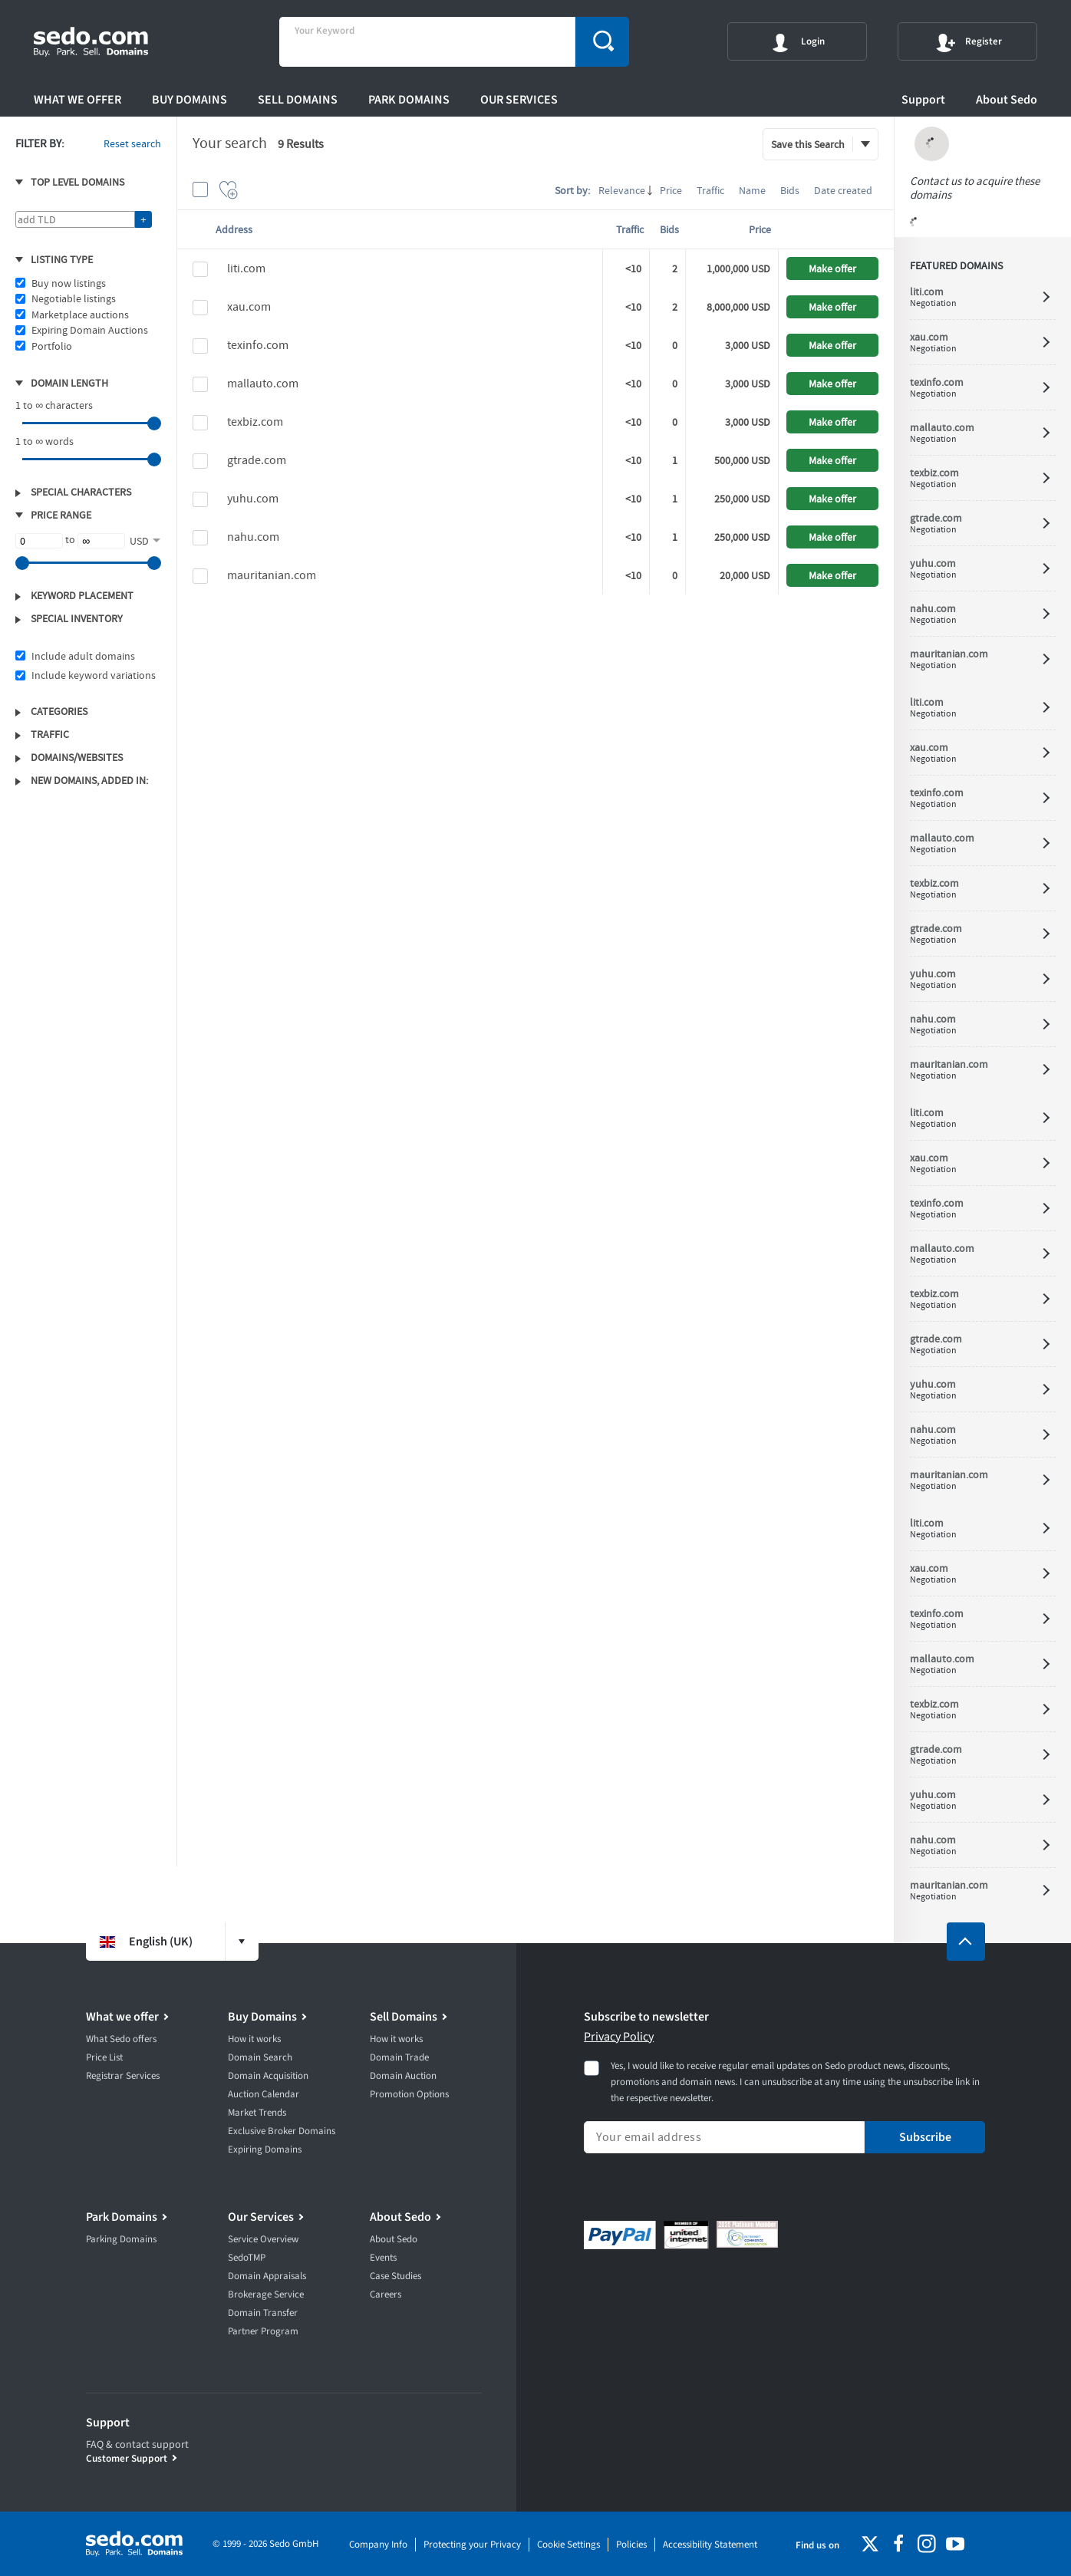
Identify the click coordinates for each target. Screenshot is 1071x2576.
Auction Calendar (263, 2094)
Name (752, 190)
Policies (631, 2544)
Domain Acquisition (268, 2076)
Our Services (519, 99)
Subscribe (925, 2137)
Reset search (132, 143)
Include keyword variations (93, 675)
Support (923, 99)
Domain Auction (403, 2076)
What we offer (77, 99)
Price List (104, 2057)
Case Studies (395, 2276)
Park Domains (409, 99)
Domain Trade (399, 2057)
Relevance (621, 190)
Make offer (832, 268)
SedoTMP (246, 2258)
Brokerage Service (266, 2294)
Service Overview (263, 2239)
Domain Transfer (263, 2313)
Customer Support (126, 2458)
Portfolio (51, 346)
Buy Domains (189, 99)
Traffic (710, 190)
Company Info (378, 2544)
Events (383, 2258)
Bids (789, 190)
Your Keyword (324, 31)
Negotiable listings (73, 298)
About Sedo (1006, 99)
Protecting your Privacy (472, 2544)
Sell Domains (298, 99)
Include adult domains (83, 656)
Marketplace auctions (80, 314)
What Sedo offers (121, 2039)
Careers (385, 2294)
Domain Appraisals (267, 2276)
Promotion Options (409, 2094)
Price (671, 190)
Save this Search (808, 144)
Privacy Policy (619, 2036)
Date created (843, 190)
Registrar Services (123, 2076)
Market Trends (257, 2113)
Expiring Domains (265, 2149)
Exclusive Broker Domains (281, 2131)
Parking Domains (121, 2239)
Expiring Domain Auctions (89, 330)
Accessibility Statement (710, 2544)
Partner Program (263, 2331)
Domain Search (260, 2057)
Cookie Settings (568, 2544)
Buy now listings (68, 283)
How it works (254, 2039)
